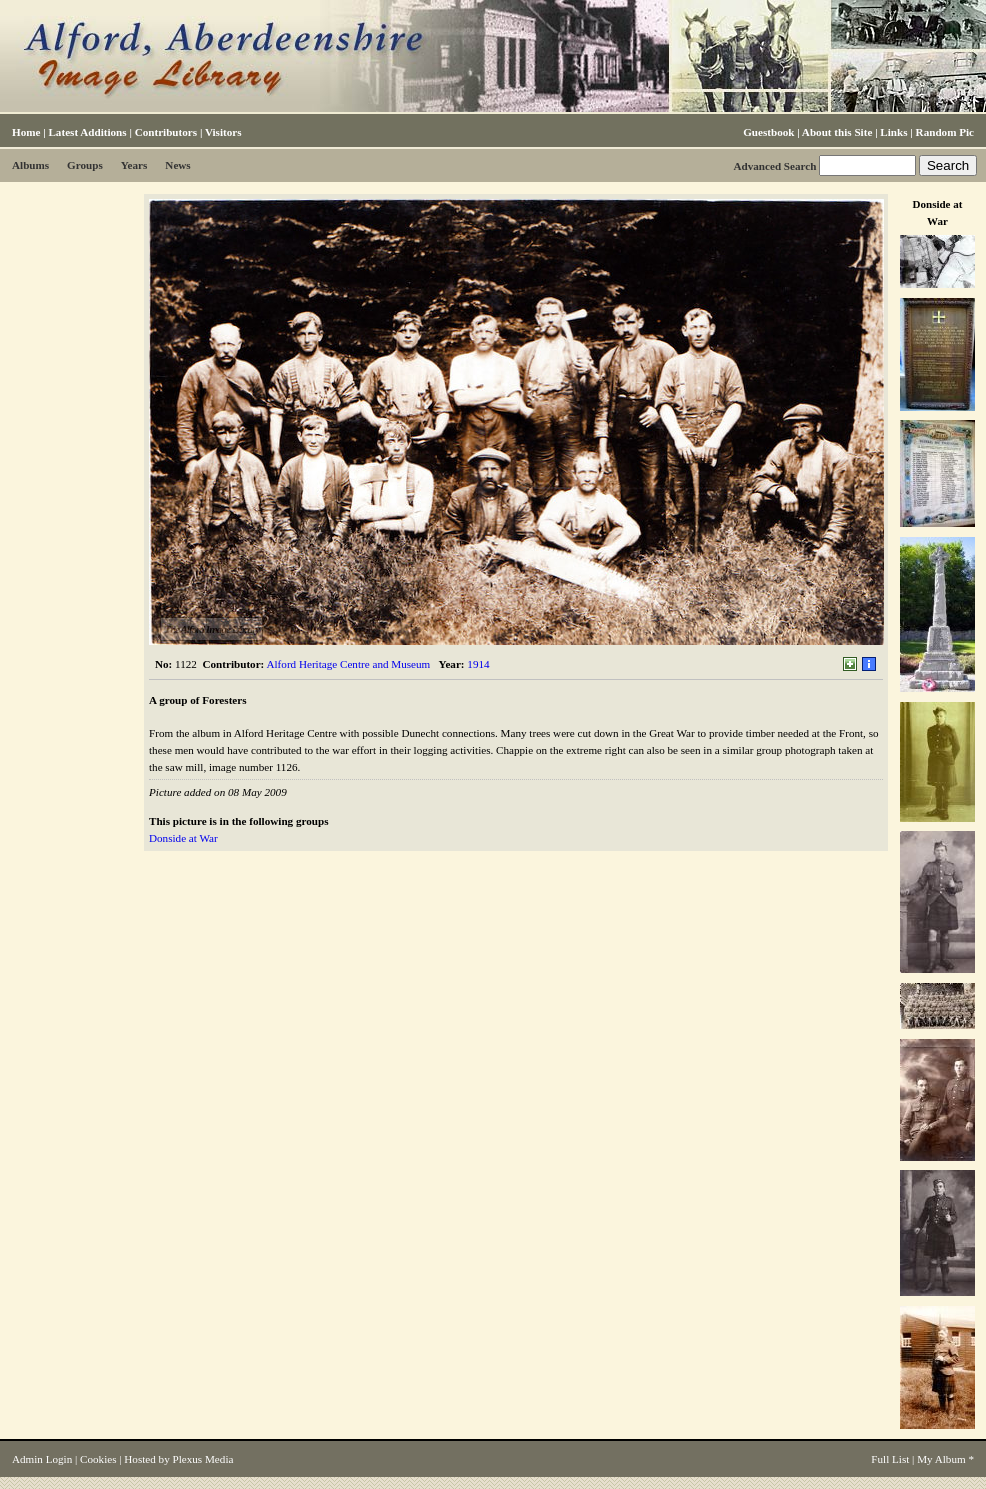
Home (26, 132)
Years (134, 165)
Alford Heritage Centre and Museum (348, 664)
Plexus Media (203, 1459)
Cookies (98, 1459)
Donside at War (183, 838)
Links (893, 132)
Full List (890, 1459)
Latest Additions (87, 132)
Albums (30, 165)
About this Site (837, 132)
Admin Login (42, 1459)
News (177, 165)
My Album (941, 1459)
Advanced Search (774, 166)
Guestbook (768, 132)
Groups (85, 165)
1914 (478, 664)
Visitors (223, 132)
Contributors (166, 132)
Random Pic (945, 132)
